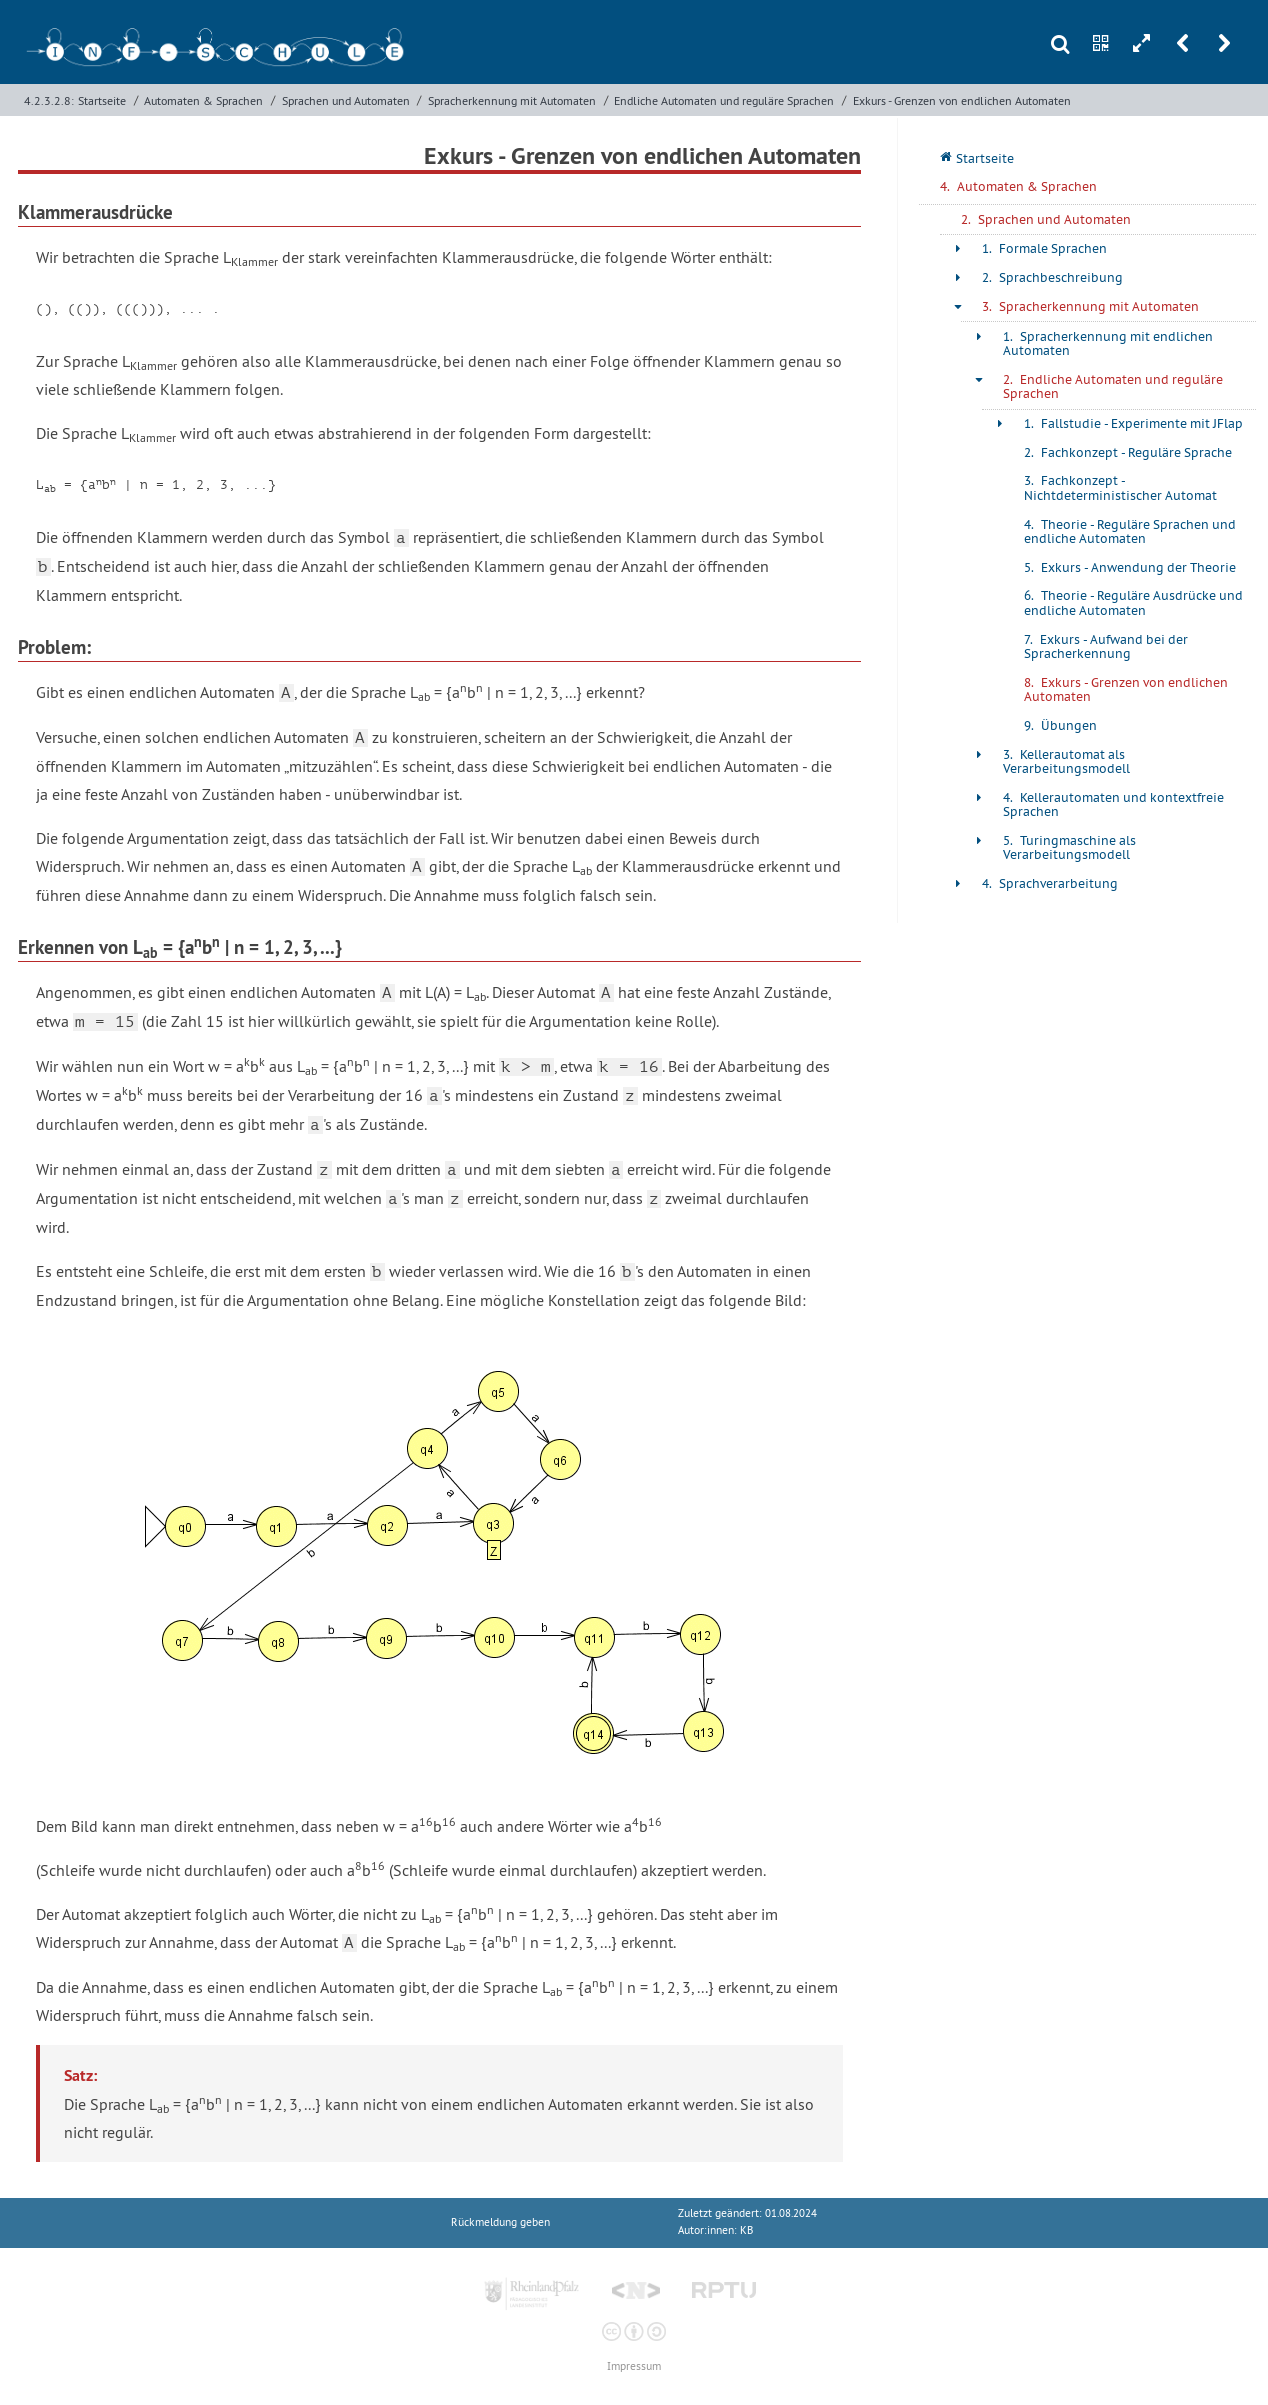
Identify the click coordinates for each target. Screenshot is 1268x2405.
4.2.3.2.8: (49, 100)
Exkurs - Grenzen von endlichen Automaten (962, 100)
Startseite (102, 100)
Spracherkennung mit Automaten (512, 100)
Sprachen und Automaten (346, 100)
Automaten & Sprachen (203, 100)
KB (746, 2230)
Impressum (634, 2366)
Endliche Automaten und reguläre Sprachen (724, 100)
